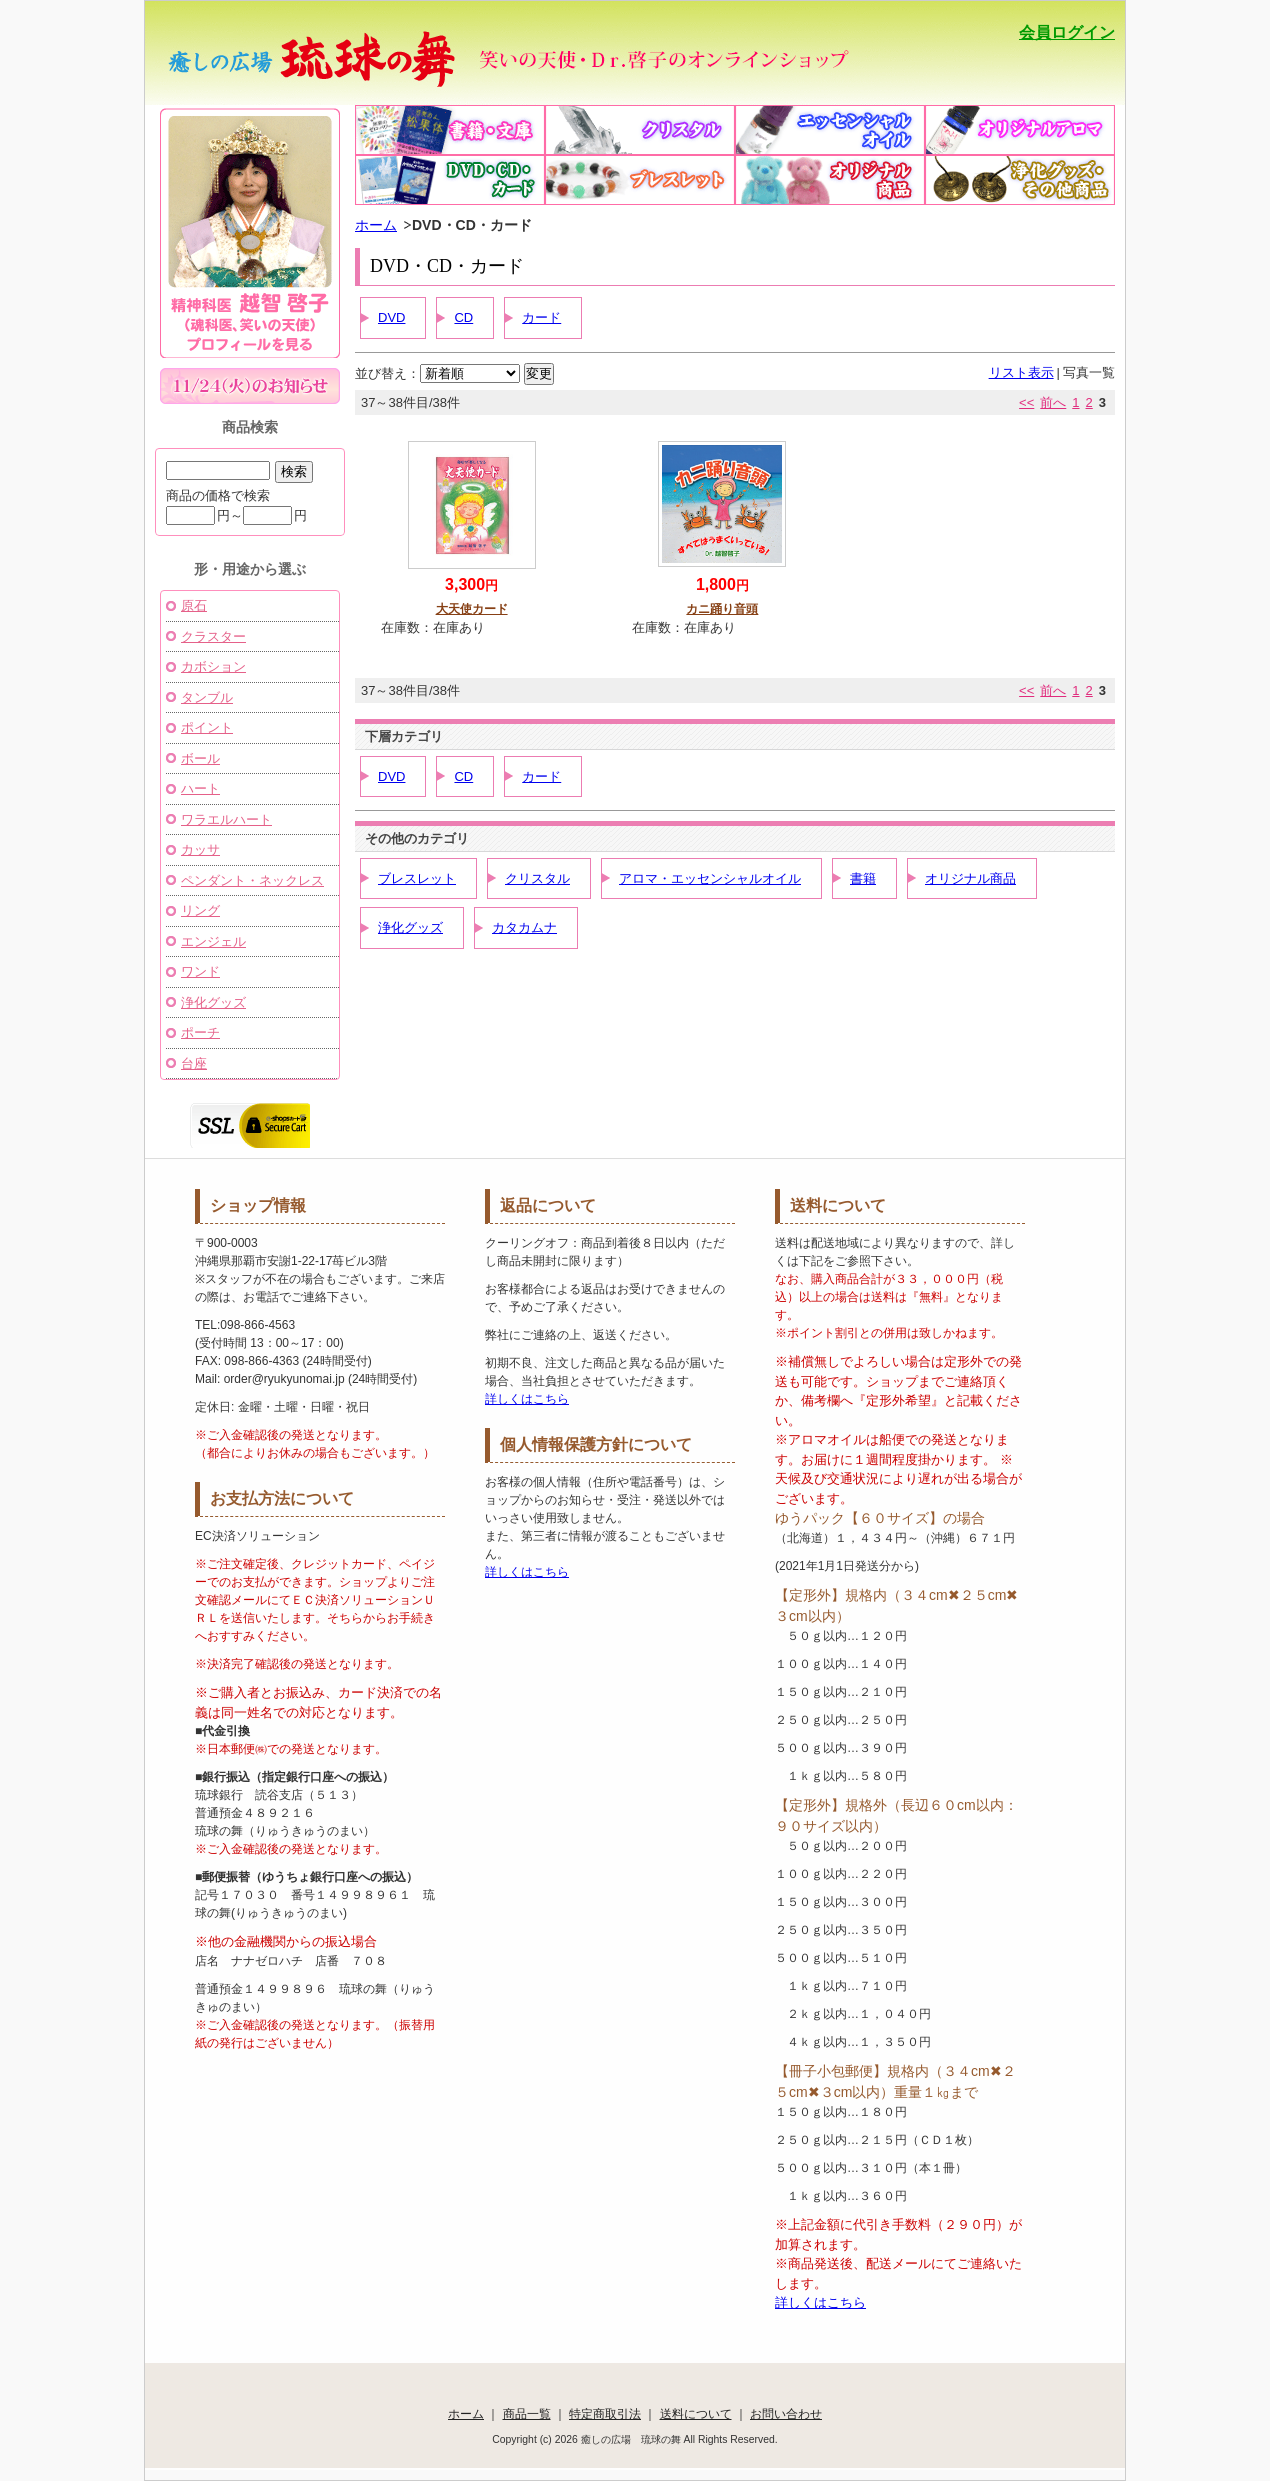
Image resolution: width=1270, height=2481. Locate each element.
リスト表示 (1021, 372)
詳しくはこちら (527, 1399)
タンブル (207, 697)
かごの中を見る (1027, 75)
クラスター (213, 636)
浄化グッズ (410, 927)
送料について (696, 2413)
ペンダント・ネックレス (252, 880)
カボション (213, 666)
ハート (200, 788)
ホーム (376, 225)
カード (541, 317)
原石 (194, 605)
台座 (194, 1063)
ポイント (207, 727)
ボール (200, 758)
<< (1026, 402)
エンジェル (213, 941)
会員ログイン (1067, 32)
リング (200, 910)
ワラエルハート (226, 819)
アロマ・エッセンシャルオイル (710, 878)
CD (463, 317)
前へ (1053, 402)
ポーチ (200, 1032)
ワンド (200, 971)
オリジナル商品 (970, 878)
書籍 (863, 878)
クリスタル (537, 878)
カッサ (200, 849)
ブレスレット (417, 878)
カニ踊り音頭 (722, 609)
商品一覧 (527, 2413)
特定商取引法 (605, 2413)
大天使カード (472, 609)
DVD (391, 317)
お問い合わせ (786, 2413)
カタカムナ (524, 927)
